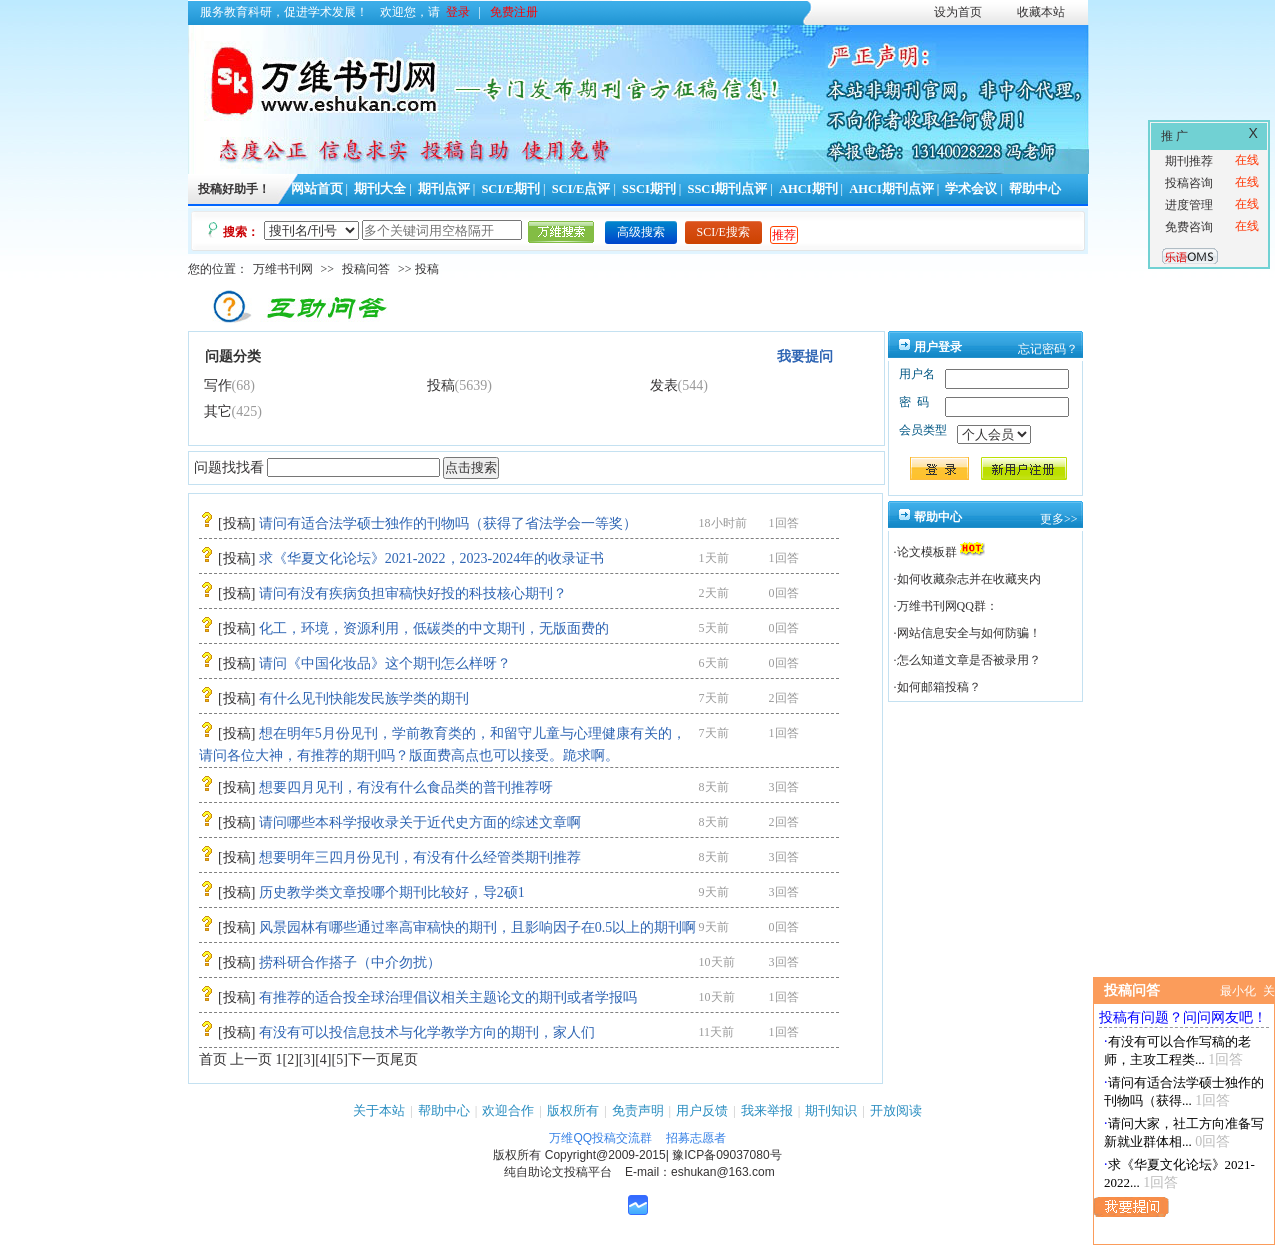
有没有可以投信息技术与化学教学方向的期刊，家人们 (427, 1032)
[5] (339, 1059)
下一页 (369, 1059)
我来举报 (767, 1110)
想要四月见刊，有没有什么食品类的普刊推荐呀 (406, 787)
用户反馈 (702, 1110)
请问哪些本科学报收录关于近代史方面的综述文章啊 (420, 822)
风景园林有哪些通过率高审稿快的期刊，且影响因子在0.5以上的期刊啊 (478, 927)
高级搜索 (641, 232)
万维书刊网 (283, 269)
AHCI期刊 (808, 189)
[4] (323, 1059)
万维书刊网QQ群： (947, 606)
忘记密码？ (1048, 349)
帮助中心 (1035, 189)
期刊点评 (444, 189)
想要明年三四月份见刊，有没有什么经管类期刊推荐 (420, 857)
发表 (664, 385)
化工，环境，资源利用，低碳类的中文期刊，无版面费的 (434, 628)
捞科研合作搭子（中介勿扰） (350, 962)
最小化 (1238, 991)
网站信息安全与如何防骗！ (969, 633)
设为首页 (958, 12)
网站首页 (317, 189)
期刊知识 (831, 1110)
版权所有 (573, 1110)
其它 (218, 411)
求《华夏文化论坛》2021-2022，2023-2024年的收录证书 (431, 558)
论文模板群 (927, 552)
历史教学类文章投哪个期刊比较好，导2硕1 (392, 892)
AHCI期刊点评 (891, 189)
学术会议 (971, 189)
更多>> (1059, 519)
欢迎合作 (508, 1110)
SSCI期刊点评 (727, 189)
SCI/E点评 (581, 189)
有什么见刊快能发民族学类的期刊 (364, 698)
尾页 (404, 1059)
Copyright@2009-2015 (605, 1155)
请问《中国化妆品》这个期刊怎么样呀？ (385, 663)
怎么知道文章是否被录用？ (969, 660)
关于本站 (379, 1110)
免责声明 (638, 1110)
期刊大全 (380, 189)
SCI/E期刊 (510, 189)
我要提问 (805, 356)
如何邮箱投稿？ (939, 687)
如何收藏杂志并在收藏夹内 (969, 579)
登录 (458, 12)
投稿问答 (366, 269)
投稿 (441, 385)
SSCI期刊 (649, 189)
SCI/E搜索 (723, 232)
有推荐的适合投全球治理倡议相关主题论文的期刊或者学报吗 (448, 997)
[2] (291, 1059)
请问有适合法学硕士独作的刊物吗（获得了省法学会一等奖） (448, 523)
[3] (307, 1059)
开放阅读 (896, 1110)
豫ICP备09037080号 (726, 1155)
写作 (218, 385)
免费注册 (514, 12)
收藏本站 (1041, 12)
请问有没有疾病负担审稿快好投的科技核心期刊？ (413, 593)
